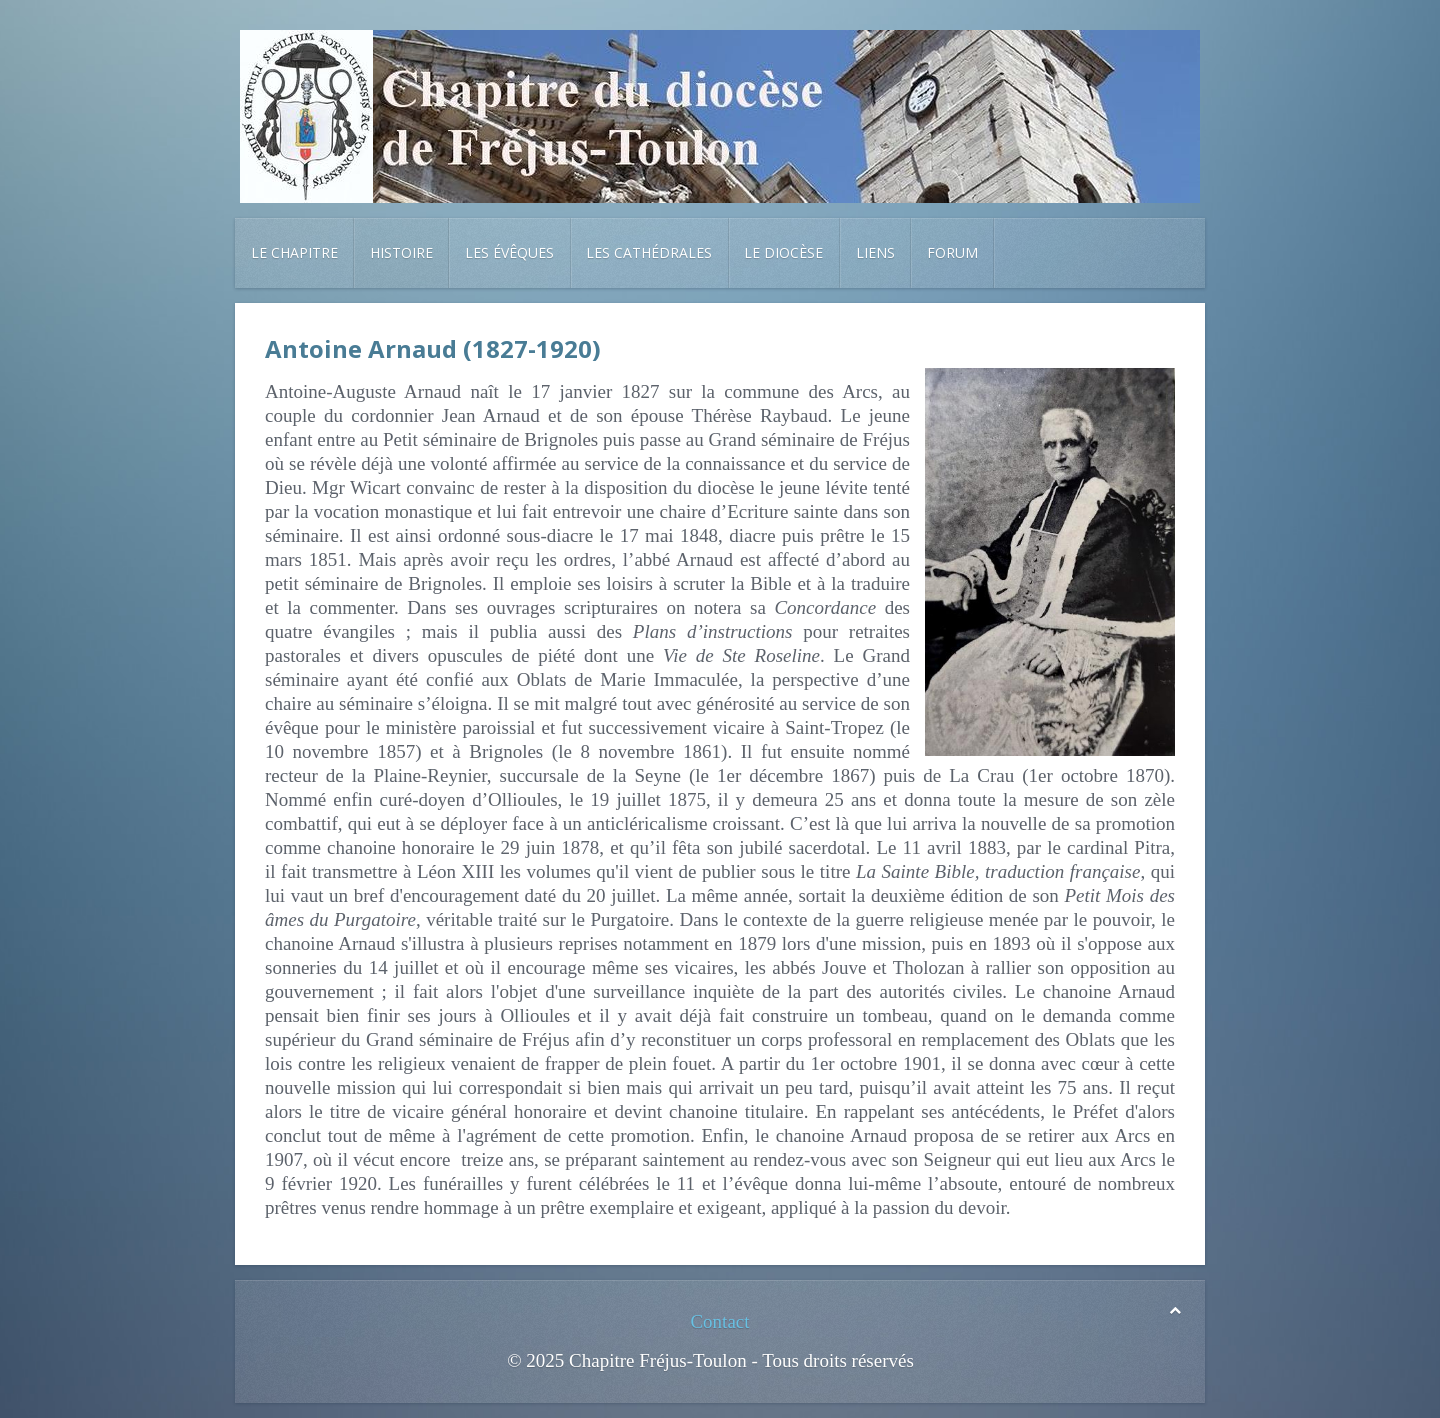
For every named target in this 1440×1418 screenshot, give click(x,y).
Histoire (401, 252)
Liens (875, 252)
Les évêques (509, 252)
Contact (719, 1321)
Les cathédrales (649, 252)
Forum (952, 252)
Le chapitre (294, 252)
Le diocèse (783, 252)
